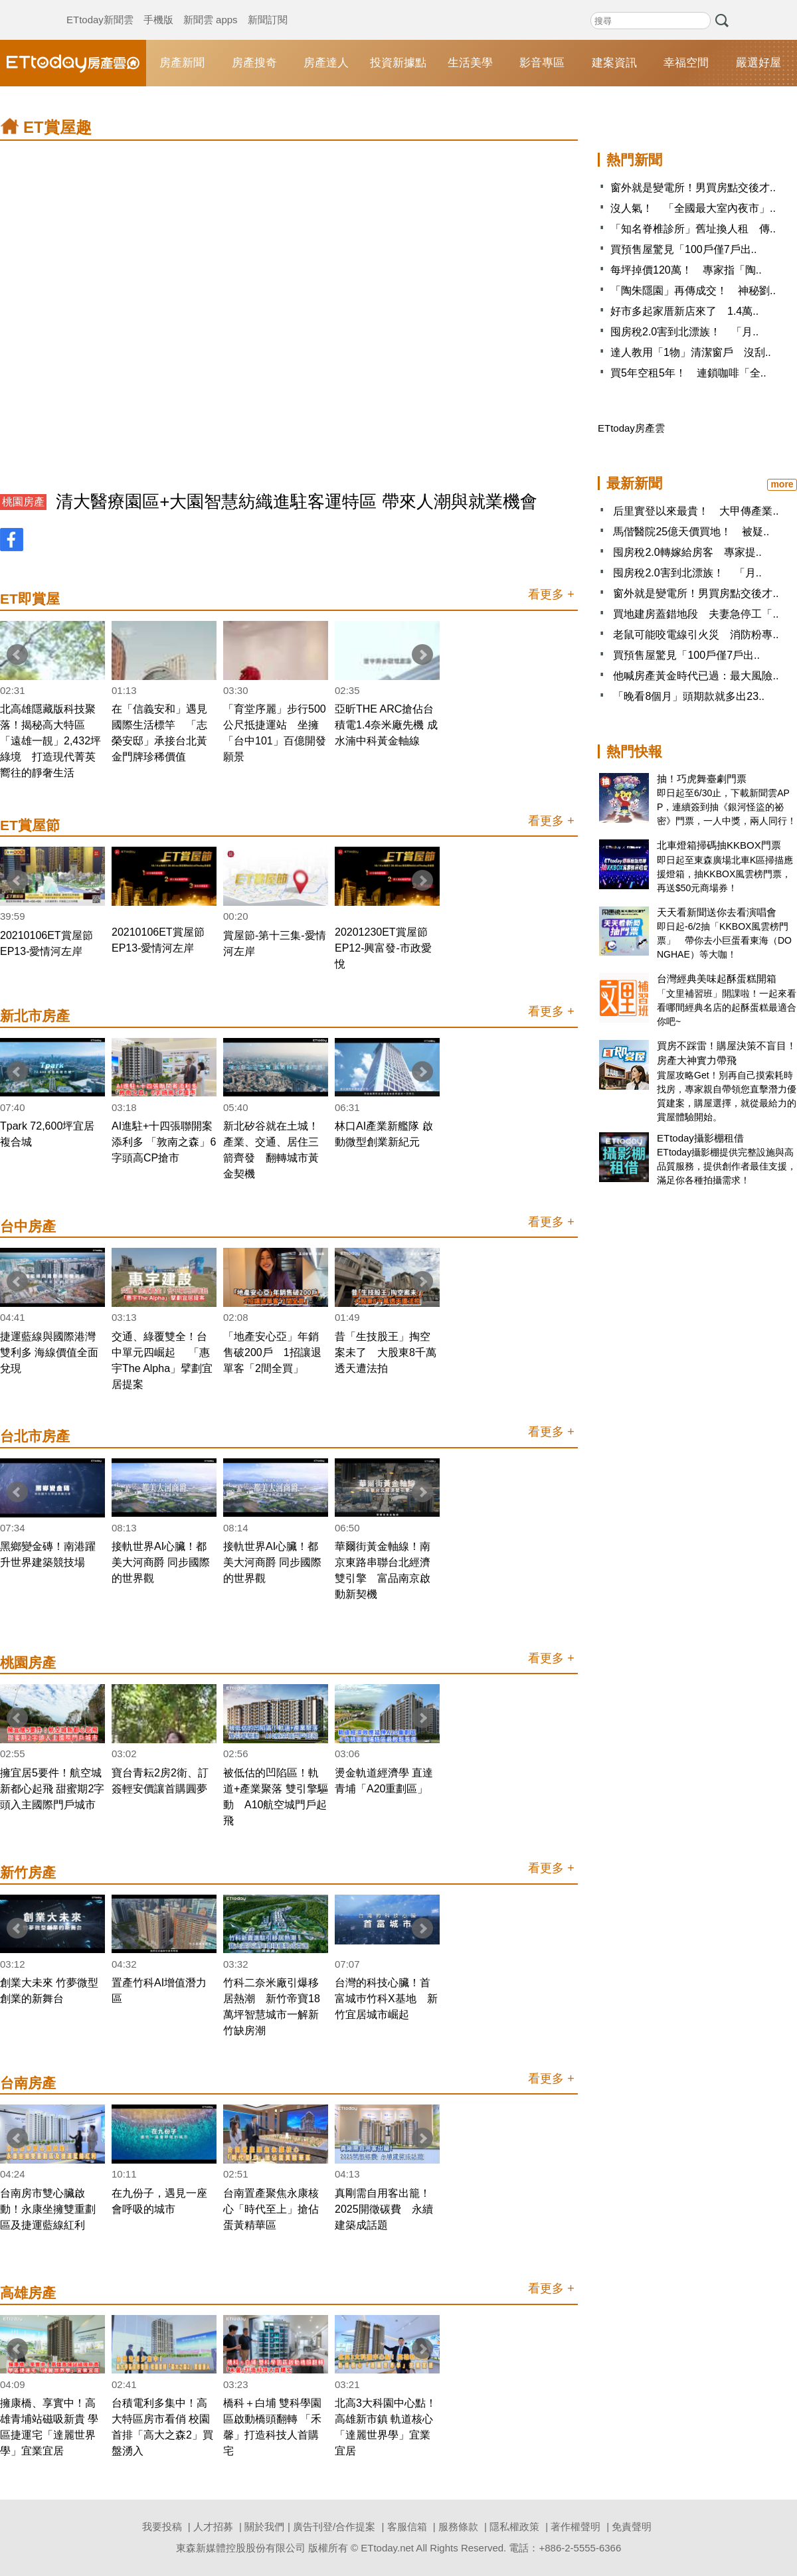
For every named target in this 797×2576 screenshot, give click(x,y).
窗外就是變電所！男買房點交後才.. (693, 187)
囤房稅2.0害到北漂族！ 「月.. (684, 331)
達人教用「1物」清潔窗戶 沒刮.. (690, 352)
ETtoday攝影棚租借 (700, 1138)
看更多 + (551, 594)
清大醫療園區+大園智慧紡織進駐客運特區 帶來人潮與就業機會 (296, 501)
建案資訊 (614, 62)
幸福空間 (686, 62)
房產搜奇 (254, 62)
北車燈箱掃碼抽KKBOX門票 (719, 845)
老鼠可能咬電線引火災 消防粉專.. (695, 634)
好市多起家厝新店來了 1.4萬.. (684, 311)
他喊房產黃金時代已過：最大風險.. (695, 675)
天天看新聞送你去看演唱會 (716, 912)
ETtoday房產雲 (73, 63)
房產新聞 (182, 62)
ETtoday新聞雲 (99, 6)
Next (422, 654)
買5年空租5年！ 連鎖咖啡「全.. (688, 373)
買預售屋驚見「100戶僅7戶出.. (683, 249)
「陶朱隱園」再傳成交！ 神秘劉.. (693, 290)
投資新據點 (398, 62)
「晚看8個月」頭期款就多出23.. (688, 696)
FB (11, 539)
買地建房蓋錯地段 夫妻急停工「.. (695, 614)
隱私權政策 (514, 2526)
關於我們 (264, 2526)
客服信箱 (407, 2526)
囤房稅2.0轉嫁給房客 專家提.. (687, 552)
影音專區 (542, 62)
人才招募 (213, 2526)
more (781, 484)
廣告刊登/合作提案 (334, 2526)
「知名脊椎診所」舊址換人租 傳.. (693, 228)
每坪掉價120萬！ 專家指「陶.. (686, 270)
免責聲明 (632, 2526)
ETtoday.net (387, 2547)
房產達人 (326, 62)
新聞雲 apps (210, 6)
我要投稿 (162, 2526)
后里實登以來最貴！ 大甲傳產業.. (695, 511)
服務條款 (458, 2526)
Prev (17, 654)
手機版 (158, 6)
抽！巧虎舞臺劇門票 (702, 778)
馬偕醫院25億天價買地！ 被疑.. (691, 531)
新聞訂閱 (268, 6)
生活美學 (470, 62)
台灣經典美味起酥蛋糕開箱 (716, 978)
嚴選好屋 (758, 62)
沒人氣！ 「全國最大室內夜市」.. (693, 208)
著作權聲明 (575, 2526)
